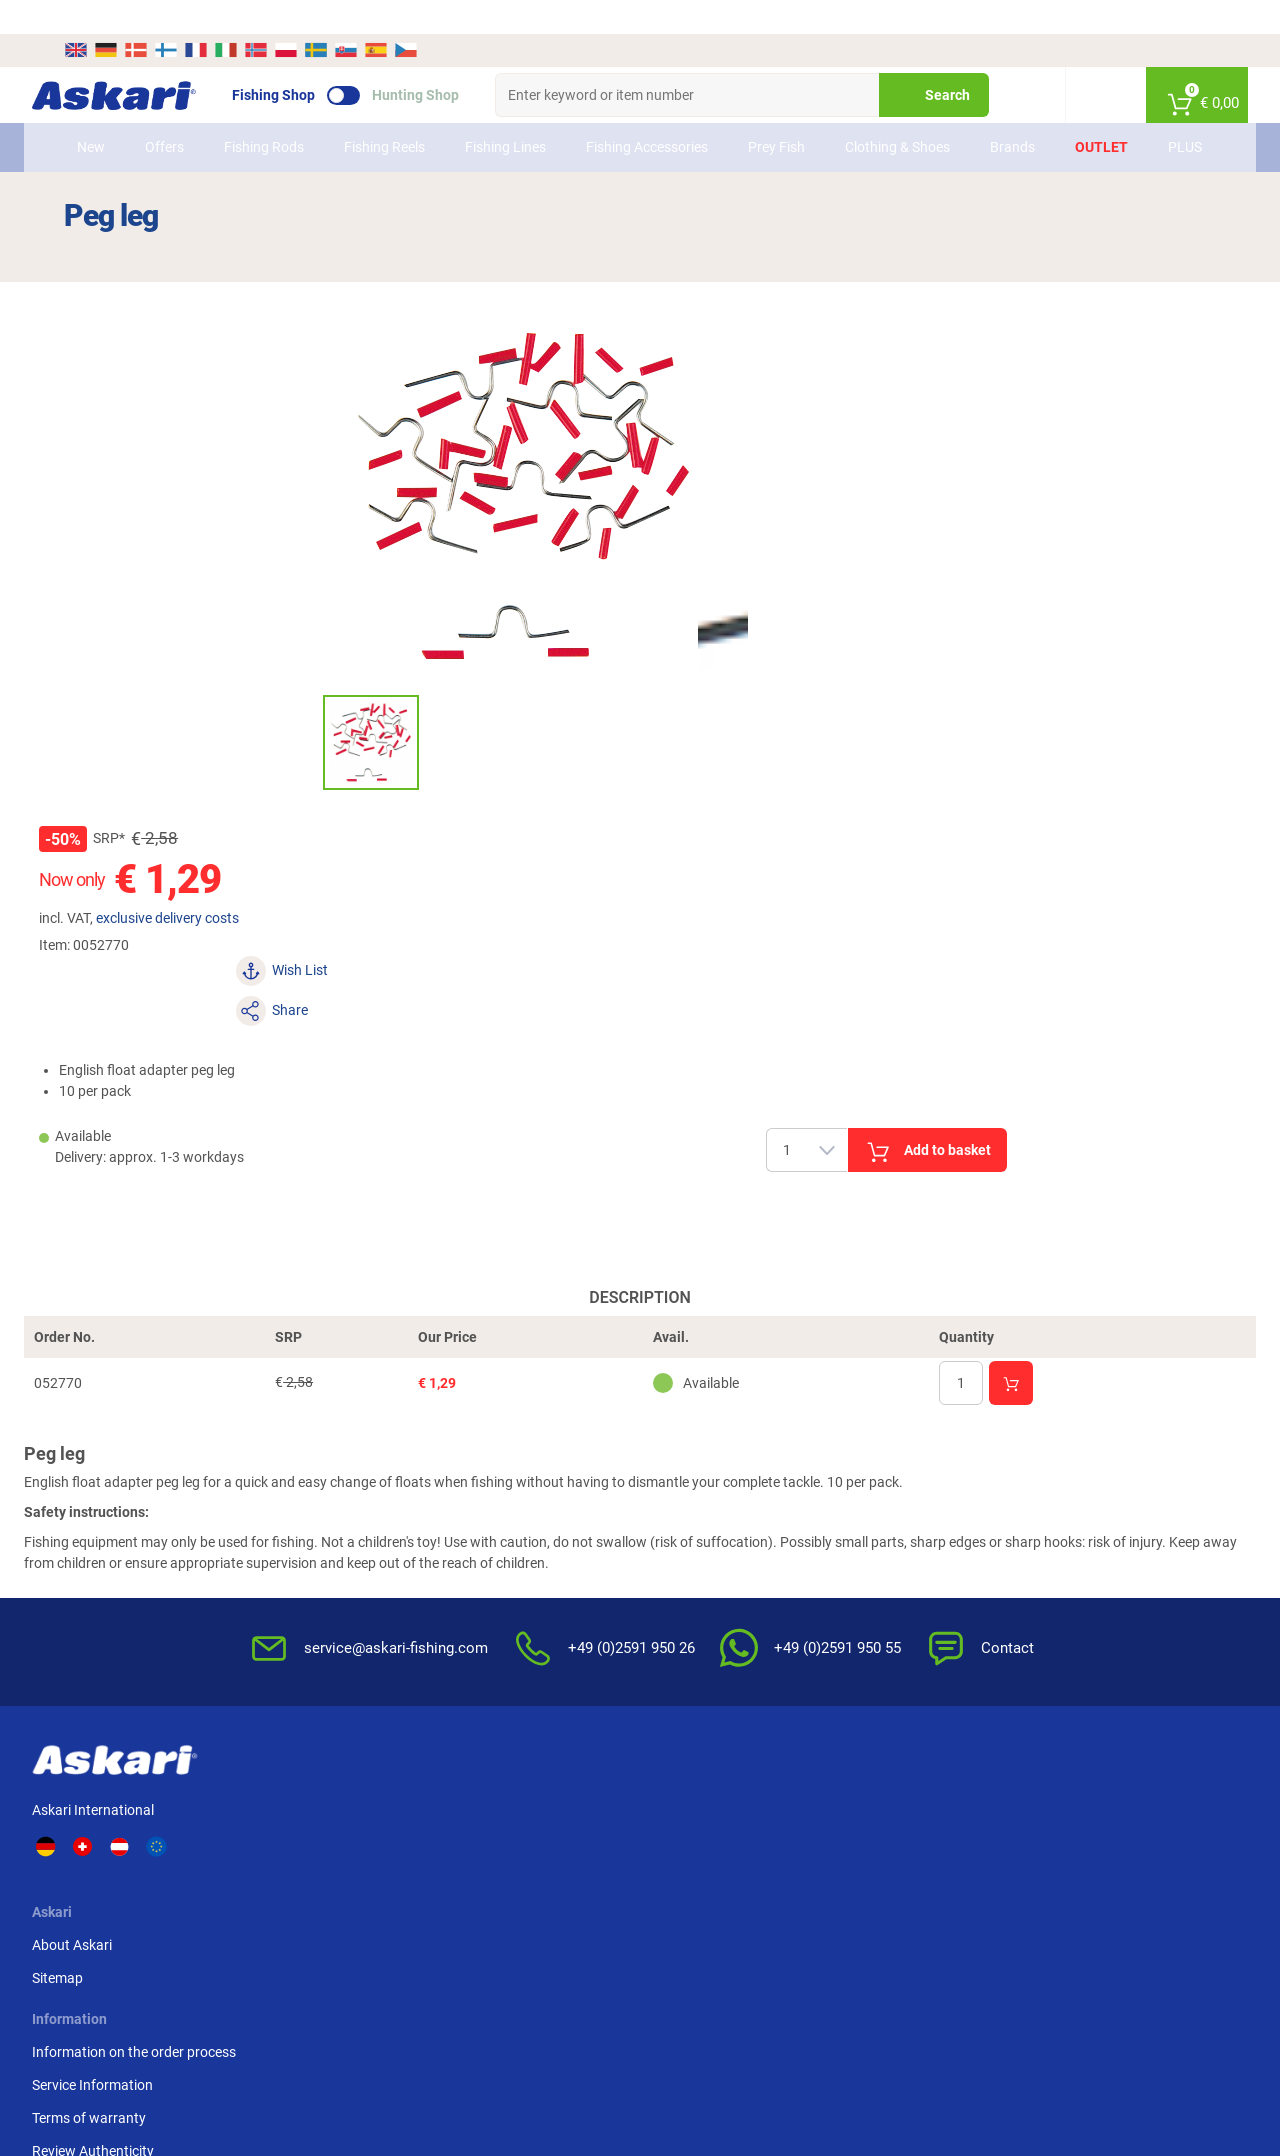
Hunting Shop (447, 61)
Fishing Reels (371, 123)
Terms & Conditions (810, 1481)
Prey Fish (760, 123)
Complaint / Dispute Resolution (811, 1731)
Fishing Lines (490, 123)
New (98, 124)
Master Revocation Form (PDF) (826, 1677)
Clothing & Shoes (873, 123)
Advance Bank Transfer (1018, 1481)
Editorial (775, 1634)
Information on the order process (558, 1481)
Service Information (516, 1514)
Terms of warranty (513, 1547)
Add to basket (1079, 589)
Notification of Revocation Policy (831, 1524)
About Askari (335, 1481)
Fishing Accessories (624, 123)
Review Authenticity (517, 1580)
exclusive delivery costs (801, 428)
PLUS (1179, 124)
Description (640, 929)
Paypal (967, 1547)
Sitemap (320, 1514)
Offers (171, 124)
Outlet (1095, 124)
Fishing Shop (305, 61)
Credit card (980, 1514)
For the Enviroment (809, 1601)
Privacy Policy (793, 1568)
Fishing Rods (253, 123)
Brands (1006, 124)
